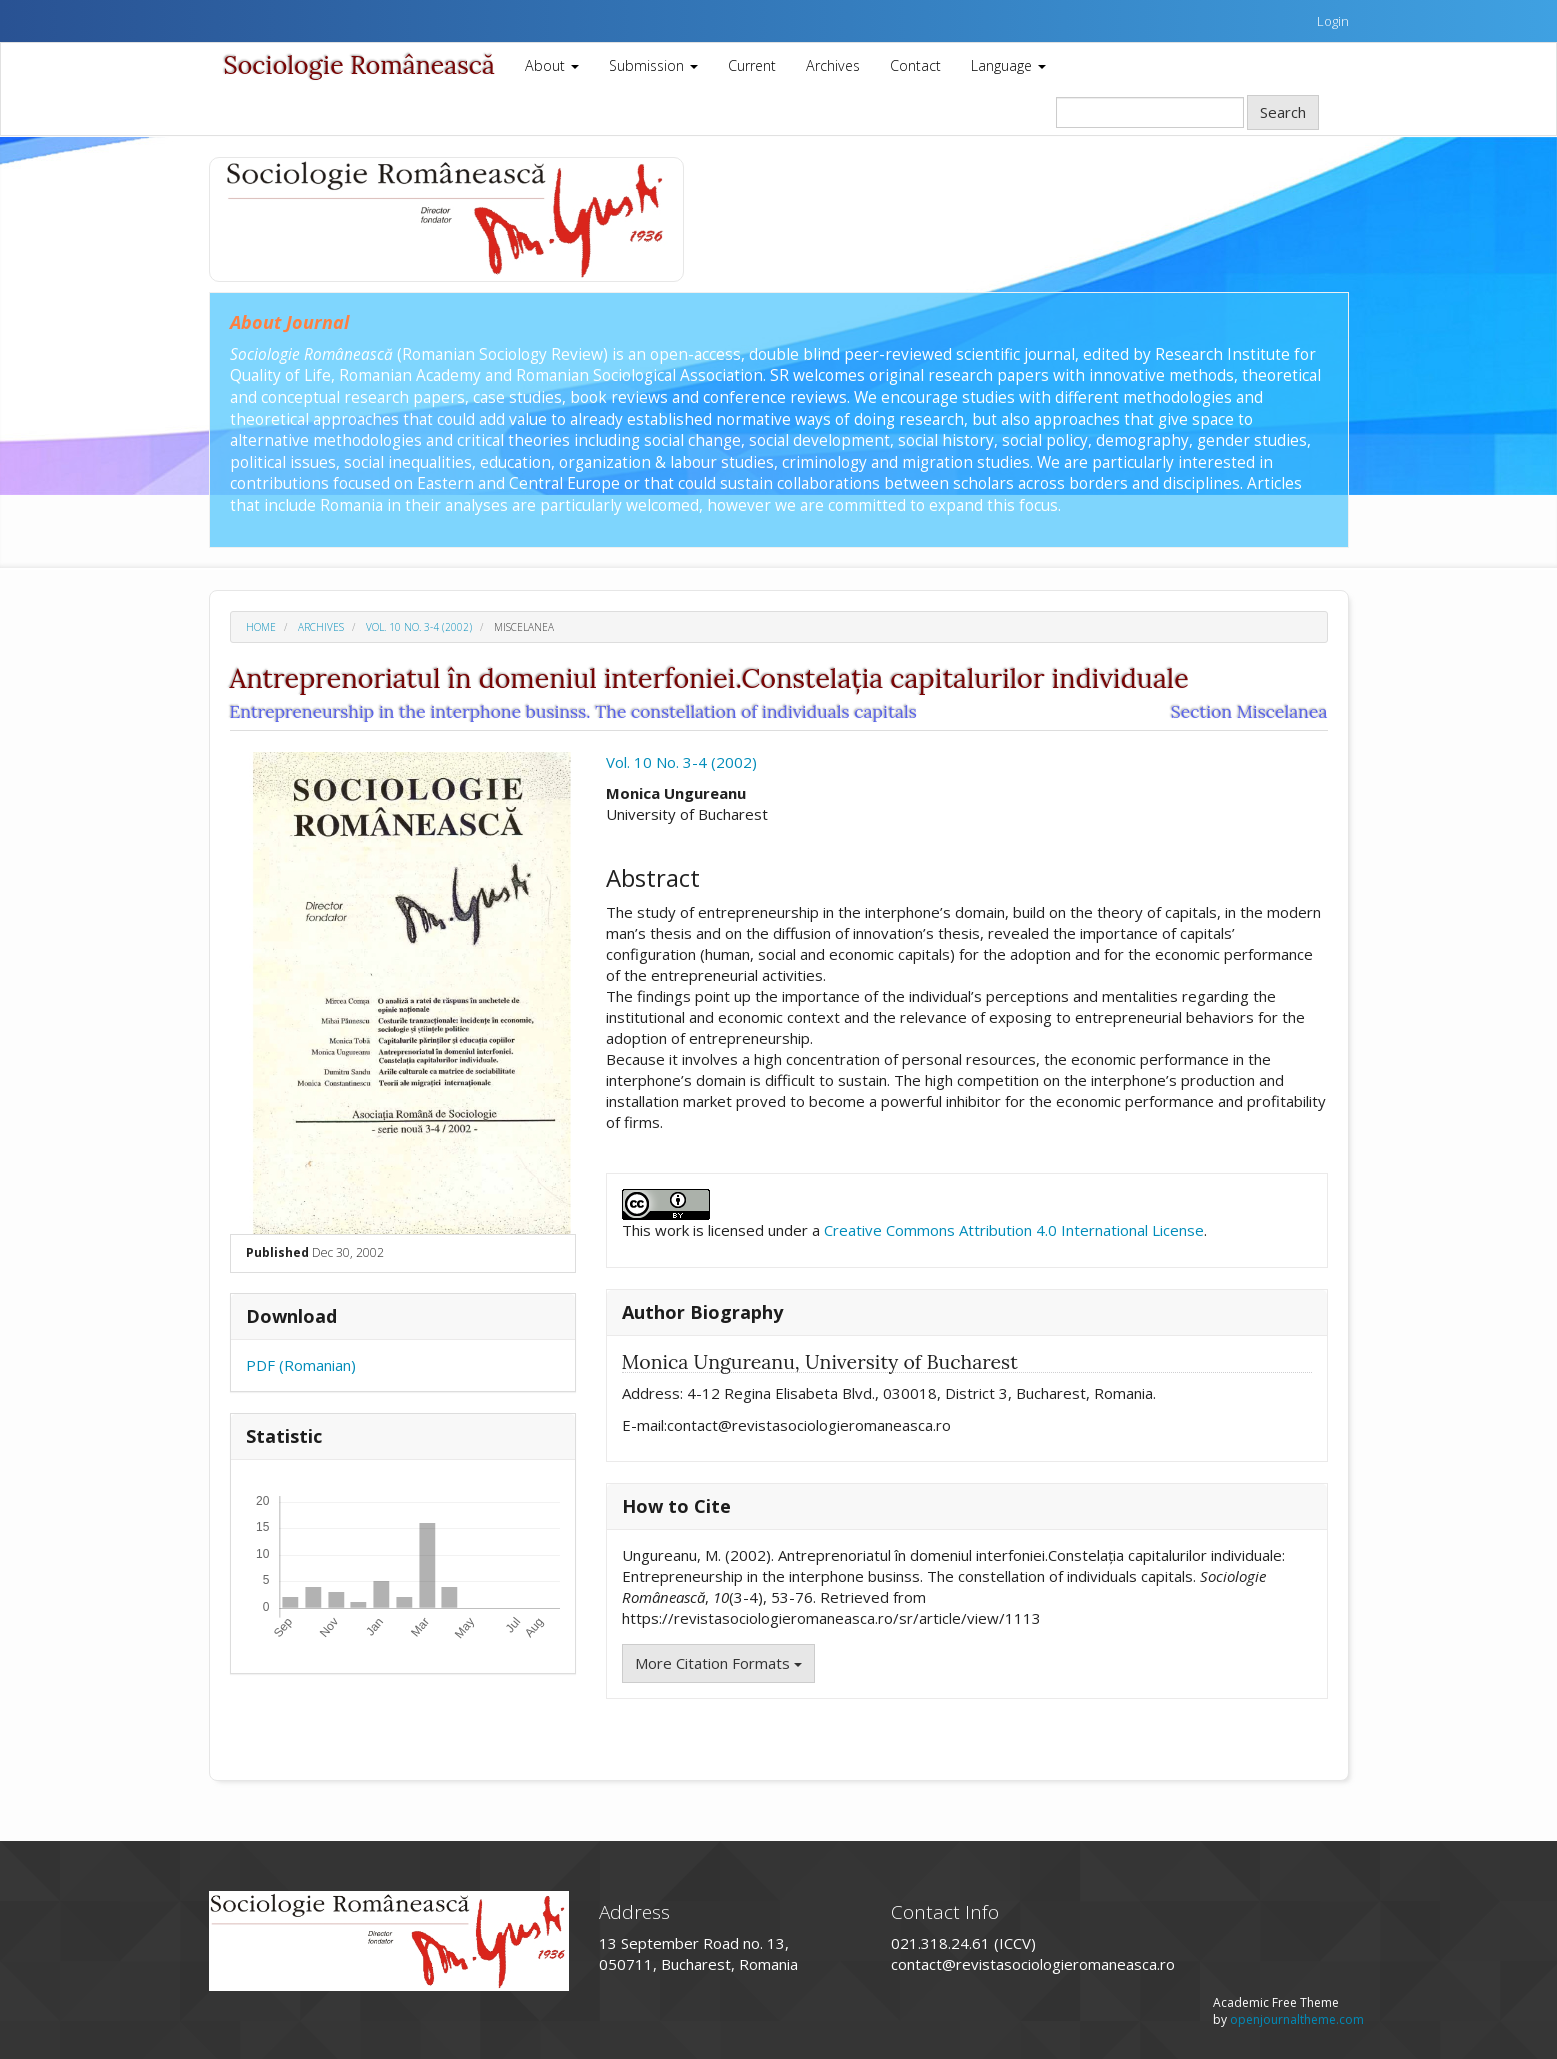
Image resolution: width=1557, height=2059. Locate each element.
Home (261, 627)
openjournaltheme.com (1297, 2019)
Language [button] (1008, 65)
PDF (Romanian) (301, 1365)
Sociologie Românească (359, 65)
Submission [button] (653, 65)
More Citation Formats (718, 1663)
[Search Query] (1150, 112)
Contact (915, 65)
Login (1333, 21)
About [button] (552, 65)
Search (1283, 112)
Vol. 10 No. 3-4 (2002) (419, 627)
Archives (833, 65)
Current (752, 65)
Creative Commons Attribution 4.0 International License (1014, 1230)
